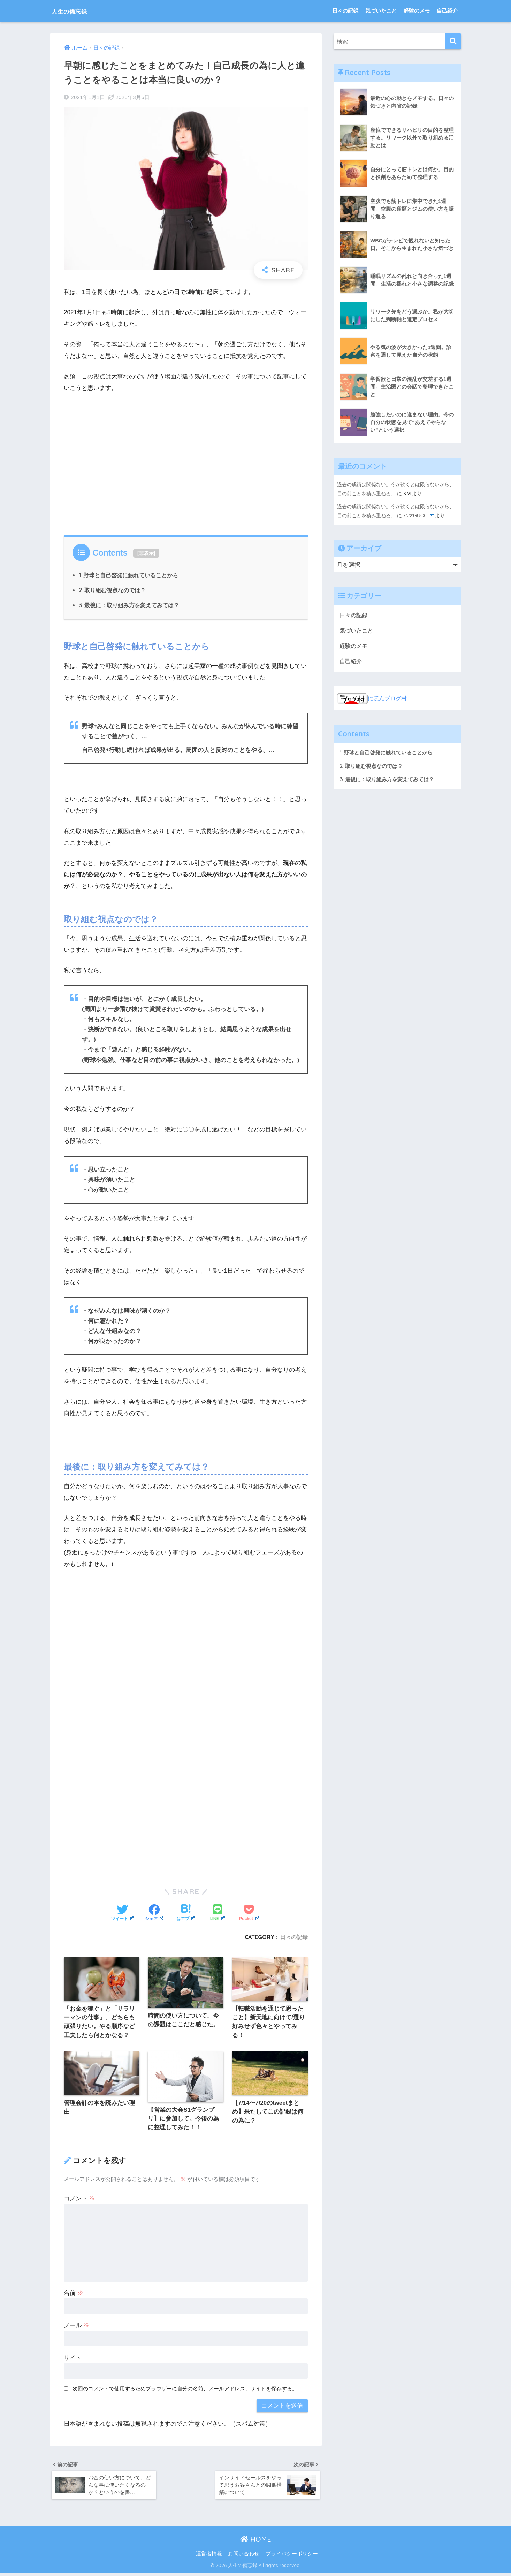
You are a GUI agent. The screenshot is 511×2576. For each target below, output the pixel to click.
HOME (255, 2542)
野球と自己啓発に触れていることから (128, 575)
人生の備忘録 (77, 11)
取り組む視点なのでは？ (112, 590)
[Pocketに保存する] (249, 1913)
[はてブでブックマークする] (186, 1913)
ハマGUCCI (418, 515)
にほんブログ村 (373, 698)
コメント (79, 2199)
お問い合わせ (243, 2557)
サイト (73, 2359)
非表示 (146, 553)
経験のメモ (417, 11)
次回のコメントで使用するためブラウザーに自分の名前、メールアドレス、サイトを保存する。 (185, 2390)
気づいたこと (381, 11)
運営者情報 (209, 2557)
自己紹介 (447, 11)
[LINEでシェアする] (217, 1913)
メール (76, 2326)
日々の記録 (345, 11)
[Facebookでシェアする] (154, 1913)
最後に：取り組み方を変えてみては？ (129, 605)
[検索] (453, 41)
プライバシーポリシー (292, 2557)
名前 (73, 2294)
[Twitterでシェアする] (122, 1913)
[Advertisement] (186, 472)
